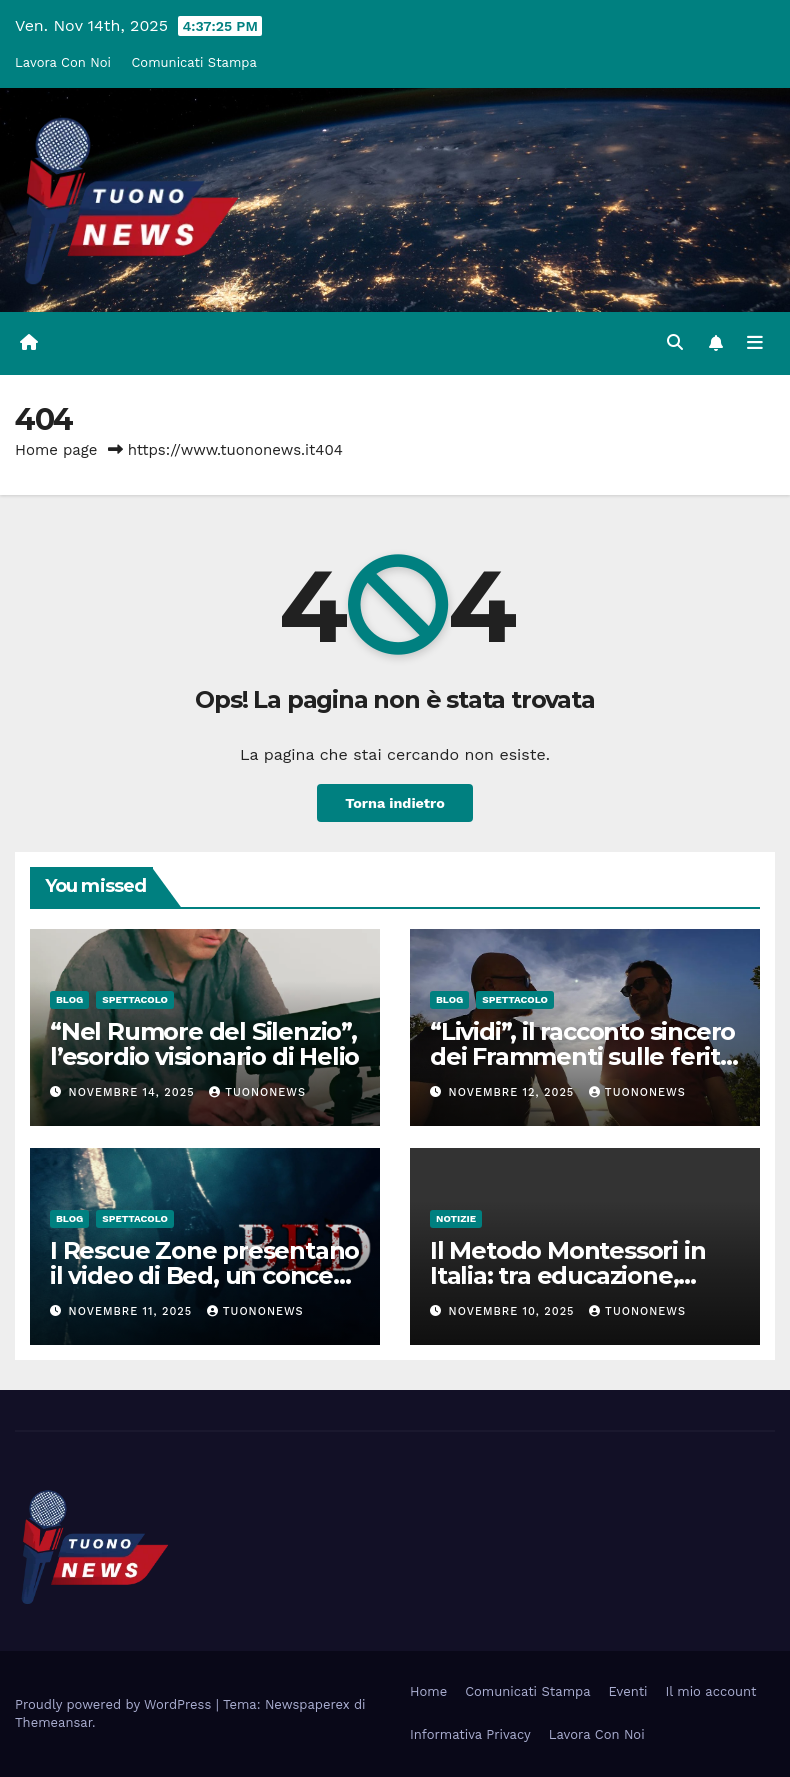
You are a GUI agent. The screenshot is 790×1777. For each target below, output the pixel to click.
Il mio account (711, 1691)
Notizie (456, 1218)
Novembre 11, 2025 (133, 1311)
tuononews (257, 1092)
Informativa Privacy (470, 1734)
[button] (675, 342)
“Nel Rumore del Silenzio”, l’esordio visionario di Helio (204, 1044)
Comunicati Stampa (193, 62)
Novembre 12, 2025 (514, 1092)
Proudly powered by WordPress (115, 1704)
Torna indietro (395, 803)
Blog (69, 999)
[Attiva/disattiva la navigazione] (755, 343)
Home (428, 1691)
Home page (56, 450)
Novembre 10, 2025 (514, 1311)
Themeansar (53, 1722)
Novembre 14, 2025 (134, 1092)
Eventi (628, 1691)
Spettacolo (135, 999)
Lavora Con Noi (63, 62)
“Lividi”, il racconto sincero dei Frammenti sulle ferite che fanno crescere (582, 1056)
